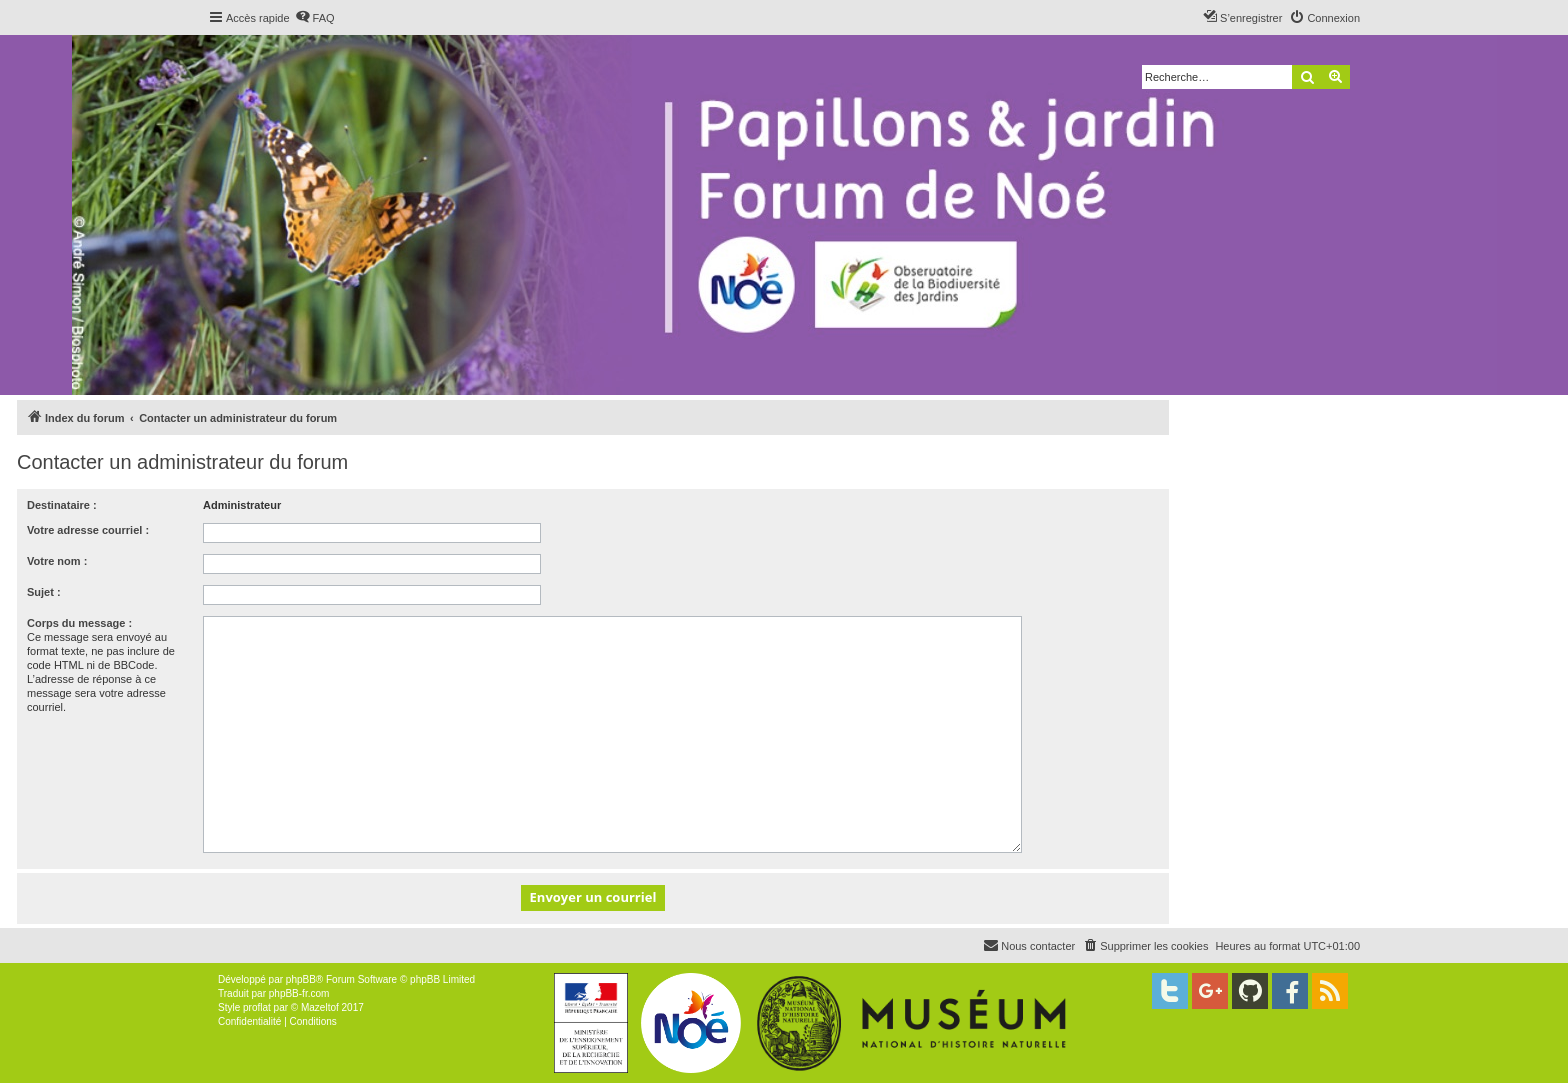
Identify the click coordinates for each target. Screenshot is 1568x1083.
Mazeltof (320, 1007)
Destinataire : (62, 505)
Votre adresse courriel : (88, 530)
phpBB (301, 979)
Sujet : (44, 592)
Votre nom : (57, 561)
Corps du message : (79, 623)
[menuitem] (315, 18)
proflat (257, 1007)
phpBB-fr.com (299, 993)
